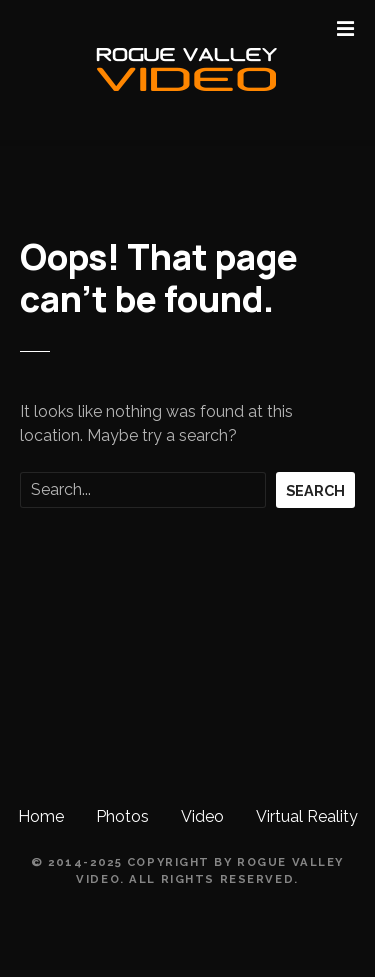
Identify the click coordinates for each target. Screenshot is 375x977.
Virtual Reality (307, 816)
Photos (122, 816)
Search (315, 490)
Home (41, 816)
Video (202, 816)
